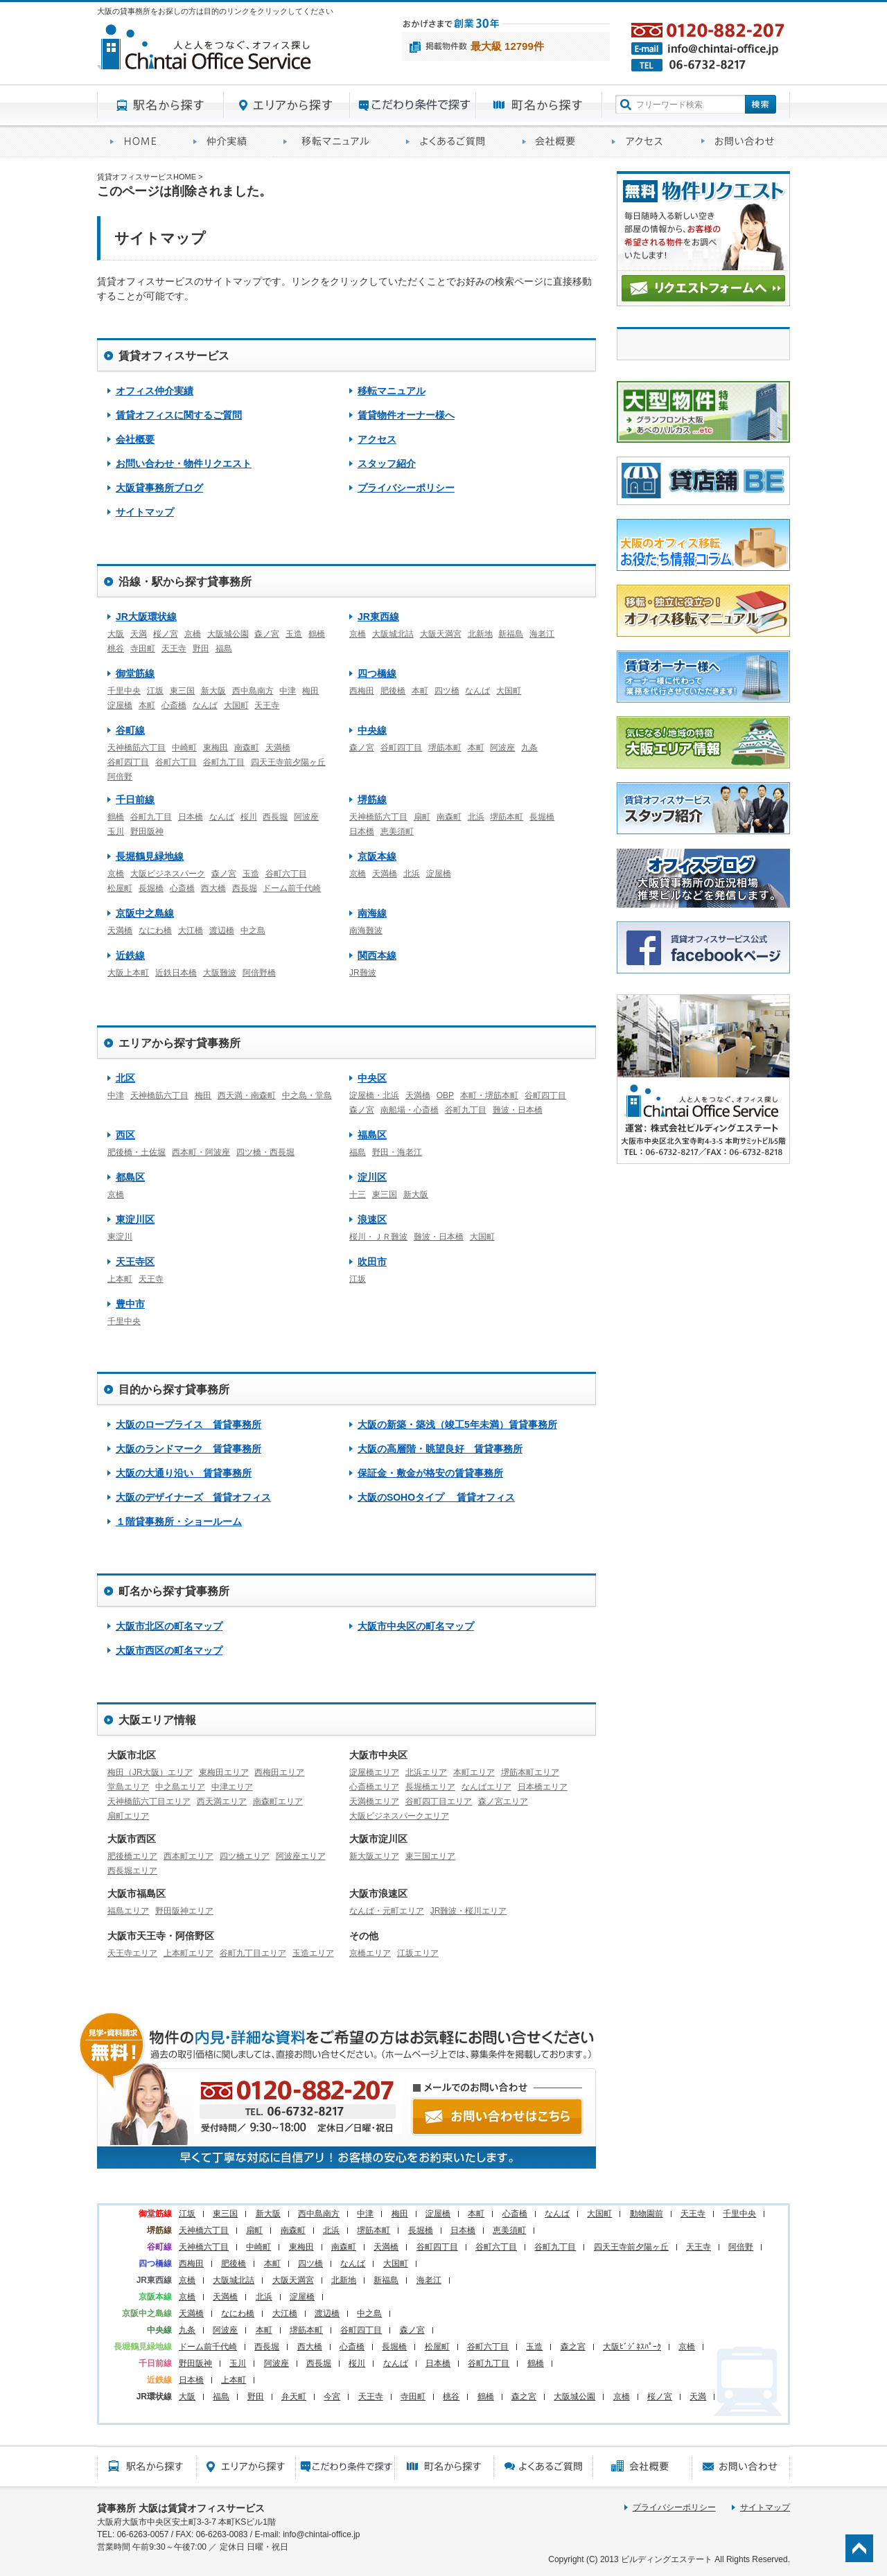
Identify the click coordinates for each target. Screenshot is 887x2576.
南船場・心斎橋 (409, 1110)
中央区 (372, 1078)
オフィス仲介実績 (225, 141)
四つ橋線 (377, 673)
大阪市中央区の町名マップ (416, 1626)
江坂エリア (418, 1953)
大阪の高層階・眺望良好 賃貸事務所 (440, 1448)
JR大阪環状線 (146, 616)
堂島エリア (128, 1787)
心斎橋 (173, 705)
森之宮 (573, 2347)
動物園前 (646, 2213)
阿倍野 (119, 777)
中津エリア (232, 1787)
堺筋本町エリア (530, 1772)
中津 (287, 691)
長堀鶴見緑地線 (150, 856)
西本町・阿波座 (201, 1152)
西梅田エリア (279, 1772)
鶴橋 (316, 634)
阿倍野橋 (259, 973)
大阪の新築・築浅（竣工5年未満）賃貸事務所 (457, 1424)
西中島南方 (253, 691)
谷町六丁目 (176, 762)
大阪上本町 (128, 973)
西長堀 (275, 817)
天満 (138, 634)
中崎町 (184, 747)
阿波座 (502, 747)
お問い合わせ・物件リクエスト (184, 463)
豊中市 (130, 1303)
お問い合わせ (739, 141)
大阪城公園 (228, 634)
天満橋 (277, 747)
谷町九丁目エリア (253, 1953)
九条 (529, 747)
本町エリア (474, 1772)
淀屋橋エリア (374, 1772)
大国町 (236, 705)
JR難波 (362, 973)
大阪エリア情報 (157, 1720)
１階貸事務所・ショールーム (179, 1521)
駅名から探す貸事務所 (160, 105)
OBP (445, 1095)
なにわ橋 (155, 930)
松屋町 (119, 888)
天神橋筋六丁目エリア (149, 1801)
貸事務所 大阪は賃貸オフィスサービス (181, 2508)
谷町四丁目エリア (438, 1801)
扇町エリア (128, 1816)
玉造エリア (313, 1953)
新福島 (510, 634)
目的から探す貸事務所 (413, 105)
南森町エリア (278, 1801)
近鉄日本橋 (176, 973)
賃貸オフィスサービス (173, 356)
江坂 (155, 691)
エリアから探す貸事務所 (287, 105)
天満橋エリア (374, 1801)
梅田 (310, 691)
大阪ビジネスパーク (167, 874)
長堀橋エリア (430, 1787)
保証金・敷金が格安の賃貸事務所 (430, 1473)
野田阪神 (147, 831)
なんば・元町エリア (386, 1911)
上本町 (119, 1279)
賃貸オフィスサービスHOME (138, 141)
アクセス (643, 141)
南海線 (372, 913)
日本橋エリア (543, 1787)
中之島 (252, 930)
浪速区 (372, 1219)
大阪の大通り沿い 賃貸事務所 (184, 1473)
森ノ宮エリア (503, 1801)
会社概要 (554, 141)
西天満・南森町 (247, 1095)
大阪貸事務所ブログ (159, 487)
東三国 (182, 691)
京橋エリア (370, 1953)
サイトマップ (145, 512)
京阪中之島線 (145, 913)
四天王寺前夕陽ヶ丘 (288, 762)
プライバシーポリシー (406, 487)
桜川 (248, 817)
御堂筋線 (135, 673)
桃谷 (115, 648)
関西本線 (377, 955)
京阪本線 (377, 856)
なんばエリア (486, 1787)
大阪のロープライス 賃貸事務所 (188, 1424)
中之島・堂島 (307, 1095)
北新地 (480, 634)
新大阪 (213, 691)
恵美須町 (397, 831)
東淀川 (119, 1237)
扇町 (422, 817)
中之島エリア (180, 1787)
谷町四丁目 (128, 762)
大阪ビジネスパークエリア (399, 1816)
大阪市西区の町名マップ (169, 1650)
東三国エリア (430, 1856)
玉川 (115, 831)
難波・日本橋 (518, 1110)
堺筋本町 (445, 747)
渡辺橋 (221, 930)
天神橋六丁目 (204, 2230)
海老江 (541, 634)
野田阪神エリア (184, 1911)
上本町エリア (188, 1953)
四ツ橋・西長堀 (265, 1152)
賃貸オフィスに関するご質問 (451, 141)
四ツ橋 (446, 691)
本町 (147, 705)
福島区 (372, 1134)
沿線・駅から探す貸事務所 (185, 582)
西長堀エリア (132, 1871)
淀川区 (372, 1177)
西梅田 (361, 691)
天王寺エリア (132, 1953)
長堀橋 (541, 817)
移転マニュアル (331, 141)
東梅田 (215, 747)
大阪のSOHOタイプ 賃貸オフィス (436, 1497)
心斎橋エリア (374, 1787)
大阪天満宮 (441, 634)
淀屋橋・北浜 (374, 1095)
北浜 (476, 817)
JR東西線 (378, 616)
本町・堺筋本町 (489, 1095)
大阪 (115, 634)
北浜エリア (426, 1772)
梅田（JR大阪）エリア (150, 1772)
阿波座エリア (301, 1856)
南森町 (246, 747)
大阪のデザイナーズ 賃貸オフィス (193, 1497)
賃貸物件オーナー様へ (406, 415)
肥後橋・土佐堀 (136, 1152)
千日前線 (135, 799)
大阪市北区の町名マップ (169, 1626)
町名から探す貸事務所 (539, 105)
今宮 (332, 2396)
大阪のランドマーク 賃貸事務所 (188, 1448)
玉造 (294, 634)
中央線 (372, 730)
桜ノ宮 (165, 634)
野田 (201, 648)
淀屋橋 (119, 705)
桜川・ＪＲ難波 (378, 1237)
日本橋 (190, 817)
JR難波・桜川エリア (468, 1911)
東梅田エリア (224, 1772)
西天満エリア (222, 1801)
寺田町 (142, 648)
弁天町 (293, 2396)
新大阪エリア (374, 1856)
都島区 (130, 1177)
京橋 (192, 634)
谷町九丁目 (224, 762)
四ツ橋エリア (245, 1856)
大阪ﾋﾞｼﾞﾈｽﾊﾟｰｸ (632, 2347)
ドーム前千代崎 (292, 888)
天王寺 (173, 648)
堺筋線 (372, 799)
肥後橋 (392, 691)
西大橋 (213, 888)
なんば (205, 705)
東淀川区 (135, 1219)
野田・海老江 (397, 1152)
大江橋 (190, 930)
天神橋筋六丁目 (136, 747)
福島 (224, 648)
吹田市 (372, 1261)
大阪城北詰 (393, 634)
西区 (125, 1134)
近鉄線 (130, 955)
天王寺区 (135, 1261)
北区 (125, 1078)
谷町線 (130, 730)
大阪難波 (219, 973)
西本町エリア (188, 1856)
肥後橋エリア (132, 1856)
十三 (357, 1194)
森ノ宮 (266, 634)
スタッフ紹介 (387, 463)
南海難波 (366, 930)
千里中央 (124, 691)
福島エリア (128, 1911)
